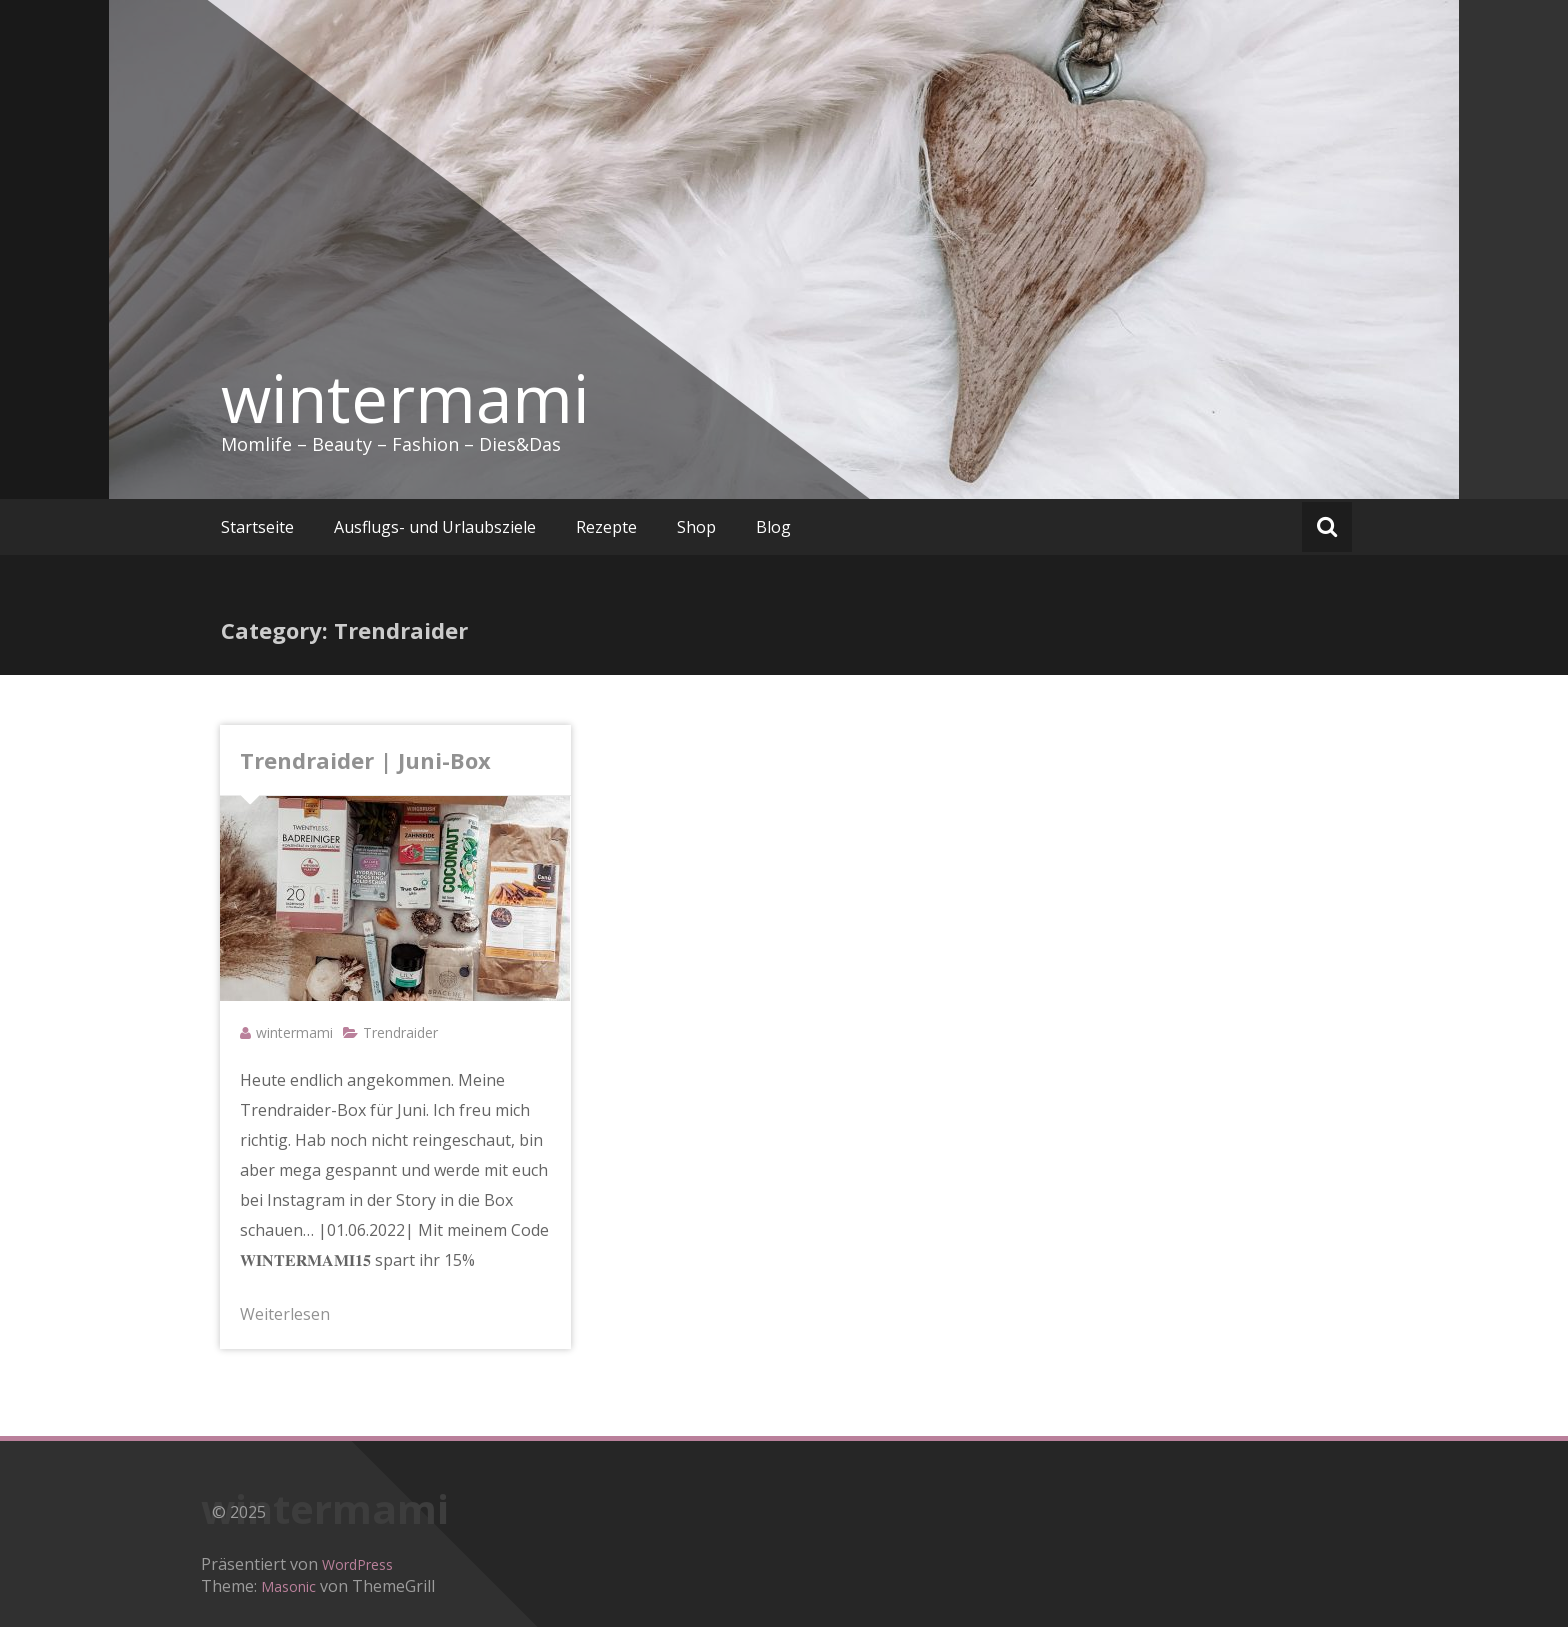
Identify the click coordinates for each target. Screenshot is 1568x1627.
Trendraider (400, 1032)
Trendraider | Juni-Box (365, 760)
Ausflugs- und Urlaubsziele (435, 527)
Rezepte (606, 527)
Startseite (257, 527)
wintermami (405, 398)
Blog (773, 527)
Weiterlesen (285, 1314)
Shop (696, 527)
